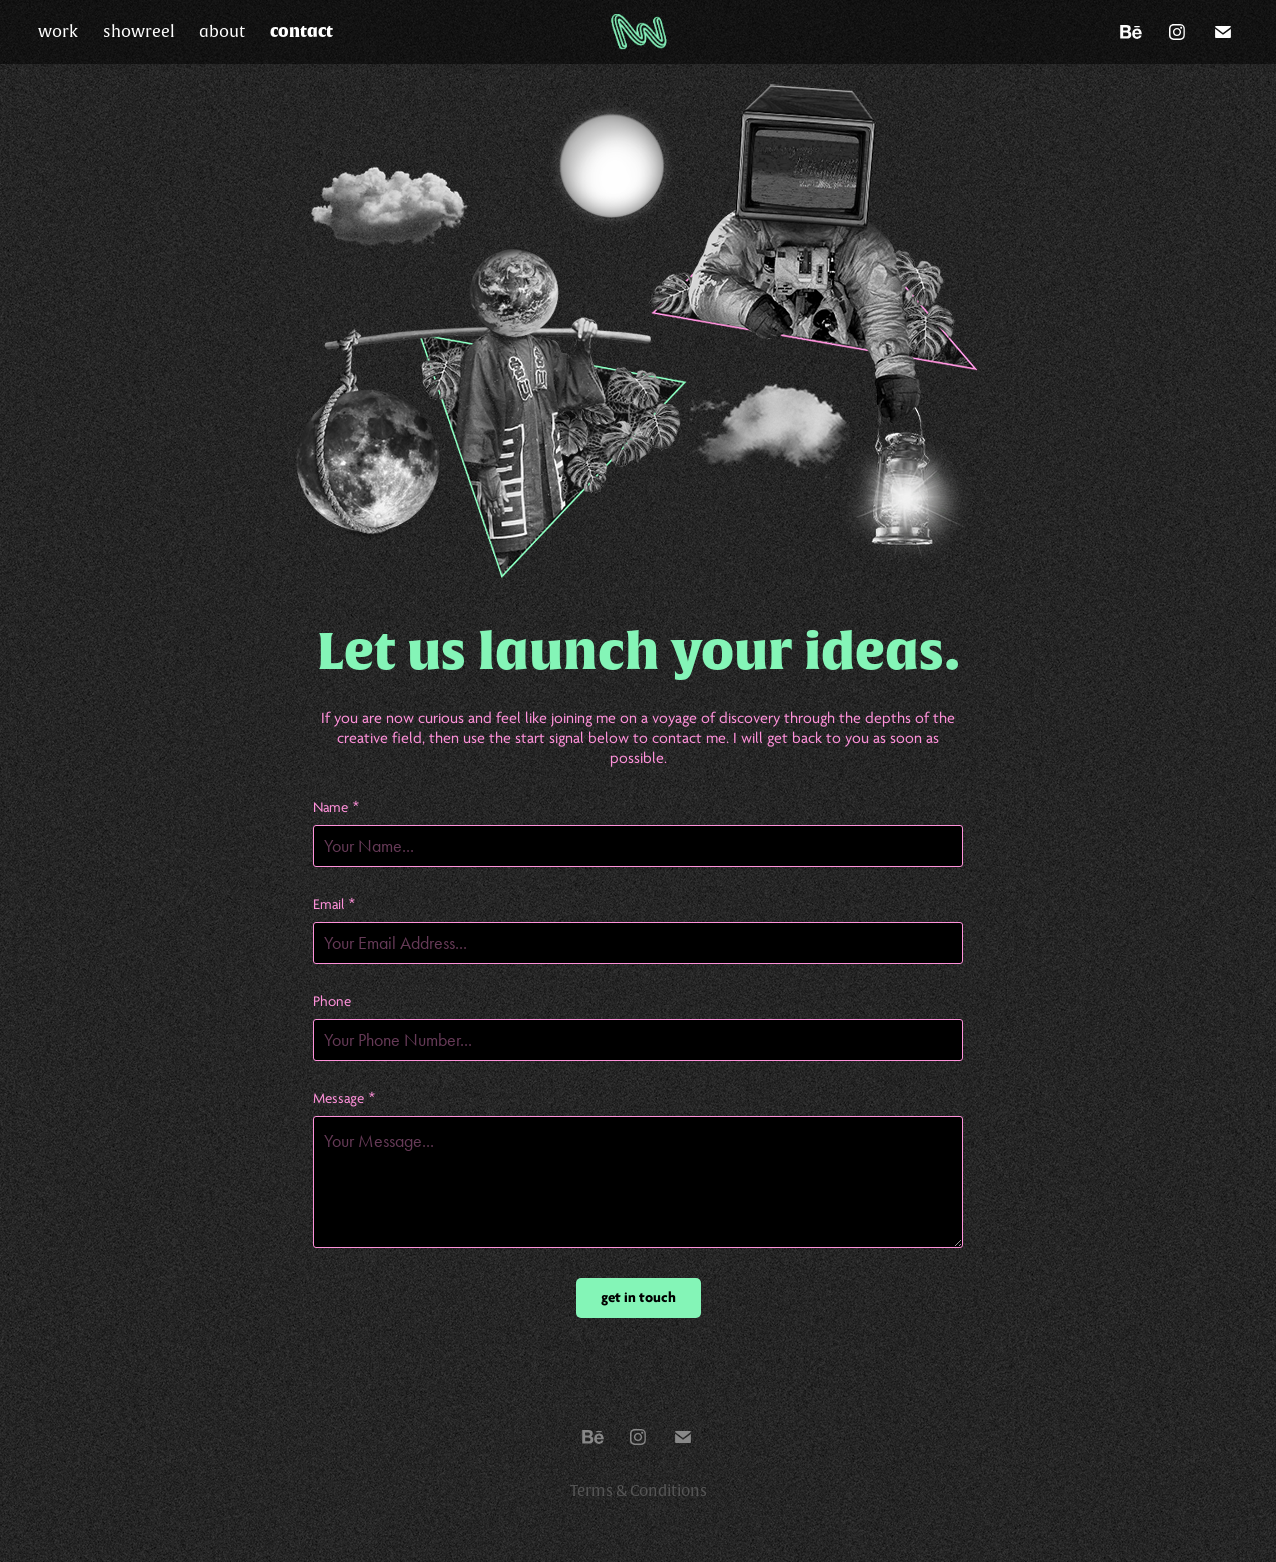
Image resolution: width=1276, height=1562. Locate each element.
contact (301, 31)
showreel (139, 32)
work (58, 32)
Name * (336, 807)
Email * (334, 904)
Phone (332, 1001)
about (222, 32)
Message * (344, 1098)
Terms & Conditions (638, 1491)
